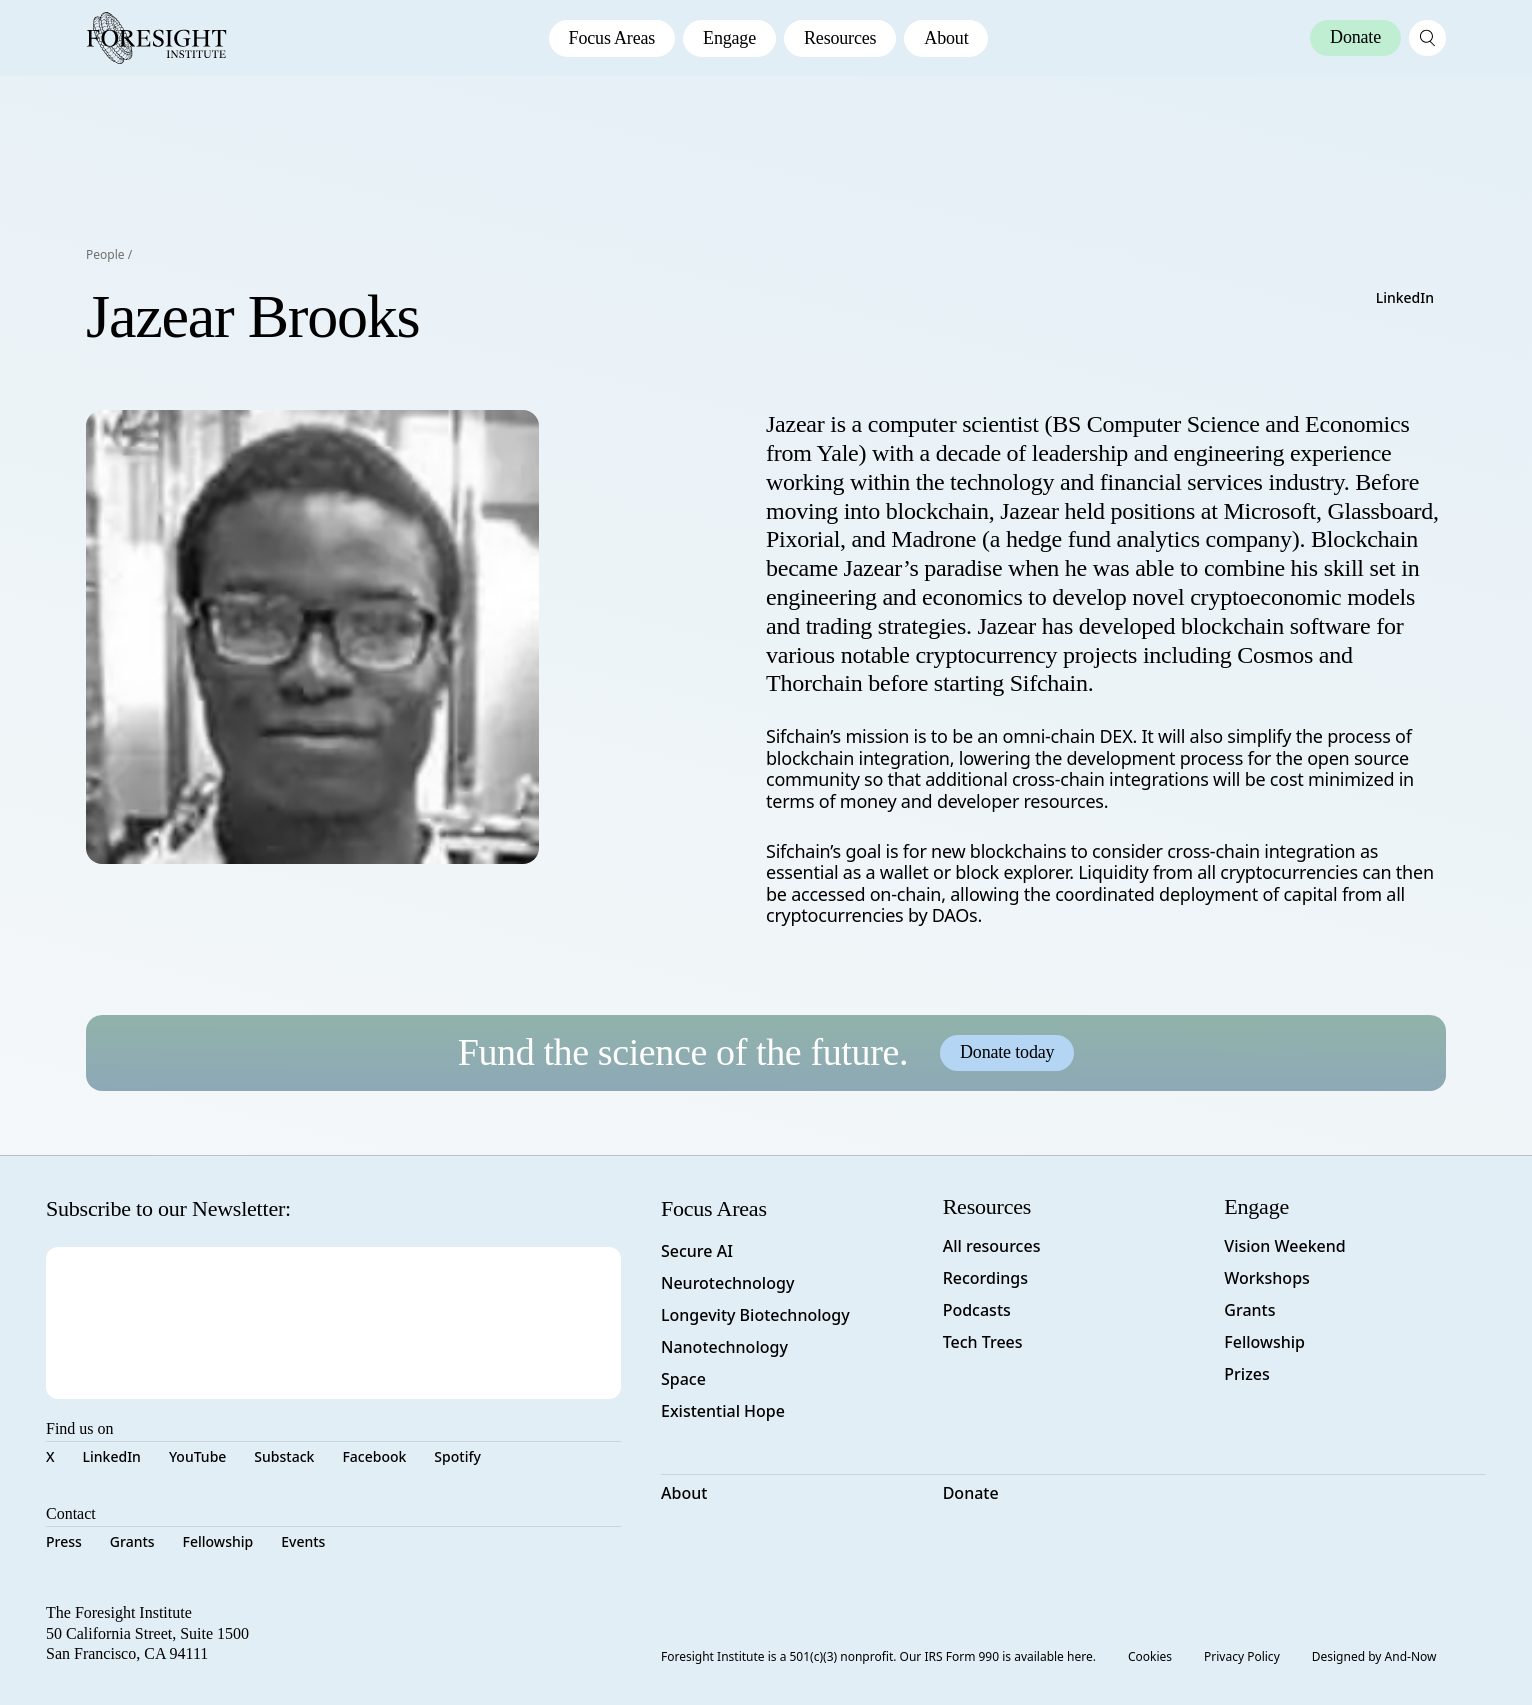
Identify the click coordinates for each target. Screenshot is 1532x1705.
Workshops (1267, 1278)
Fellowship (218, 1541)
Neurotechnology (727, 1283)
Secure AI (697, 1251)
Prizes (1246, 1374)
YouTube (197, 1456)
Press (64, 1541)
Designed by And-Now (1374, 1656)
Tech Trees (983, 1342)
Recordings (985, 1278)
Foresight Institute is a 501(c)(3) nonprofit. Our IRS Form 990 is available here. (878, 1656)
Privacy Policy (1242, 1656)
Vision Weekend (1284, 1246)
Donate (971, 1493)
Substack (284, 1456)
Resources (840, 38)
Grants (132, 1541)
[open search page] (1427, 38)
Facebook (374, 1456)
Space (683, 1379)
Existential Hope (723, 1411)
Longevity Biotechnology (755, 1315)
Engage (729, 38)
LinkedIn (1405, 297)
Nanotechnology (724, 1347)
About (946, 38)
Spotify (457, 1456)
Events (303, 1541)
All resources (992, 1246)
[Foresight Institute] (156, 38)
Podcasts (977, 1310)
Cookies (1150, 1656)
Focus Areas (612, 38)
